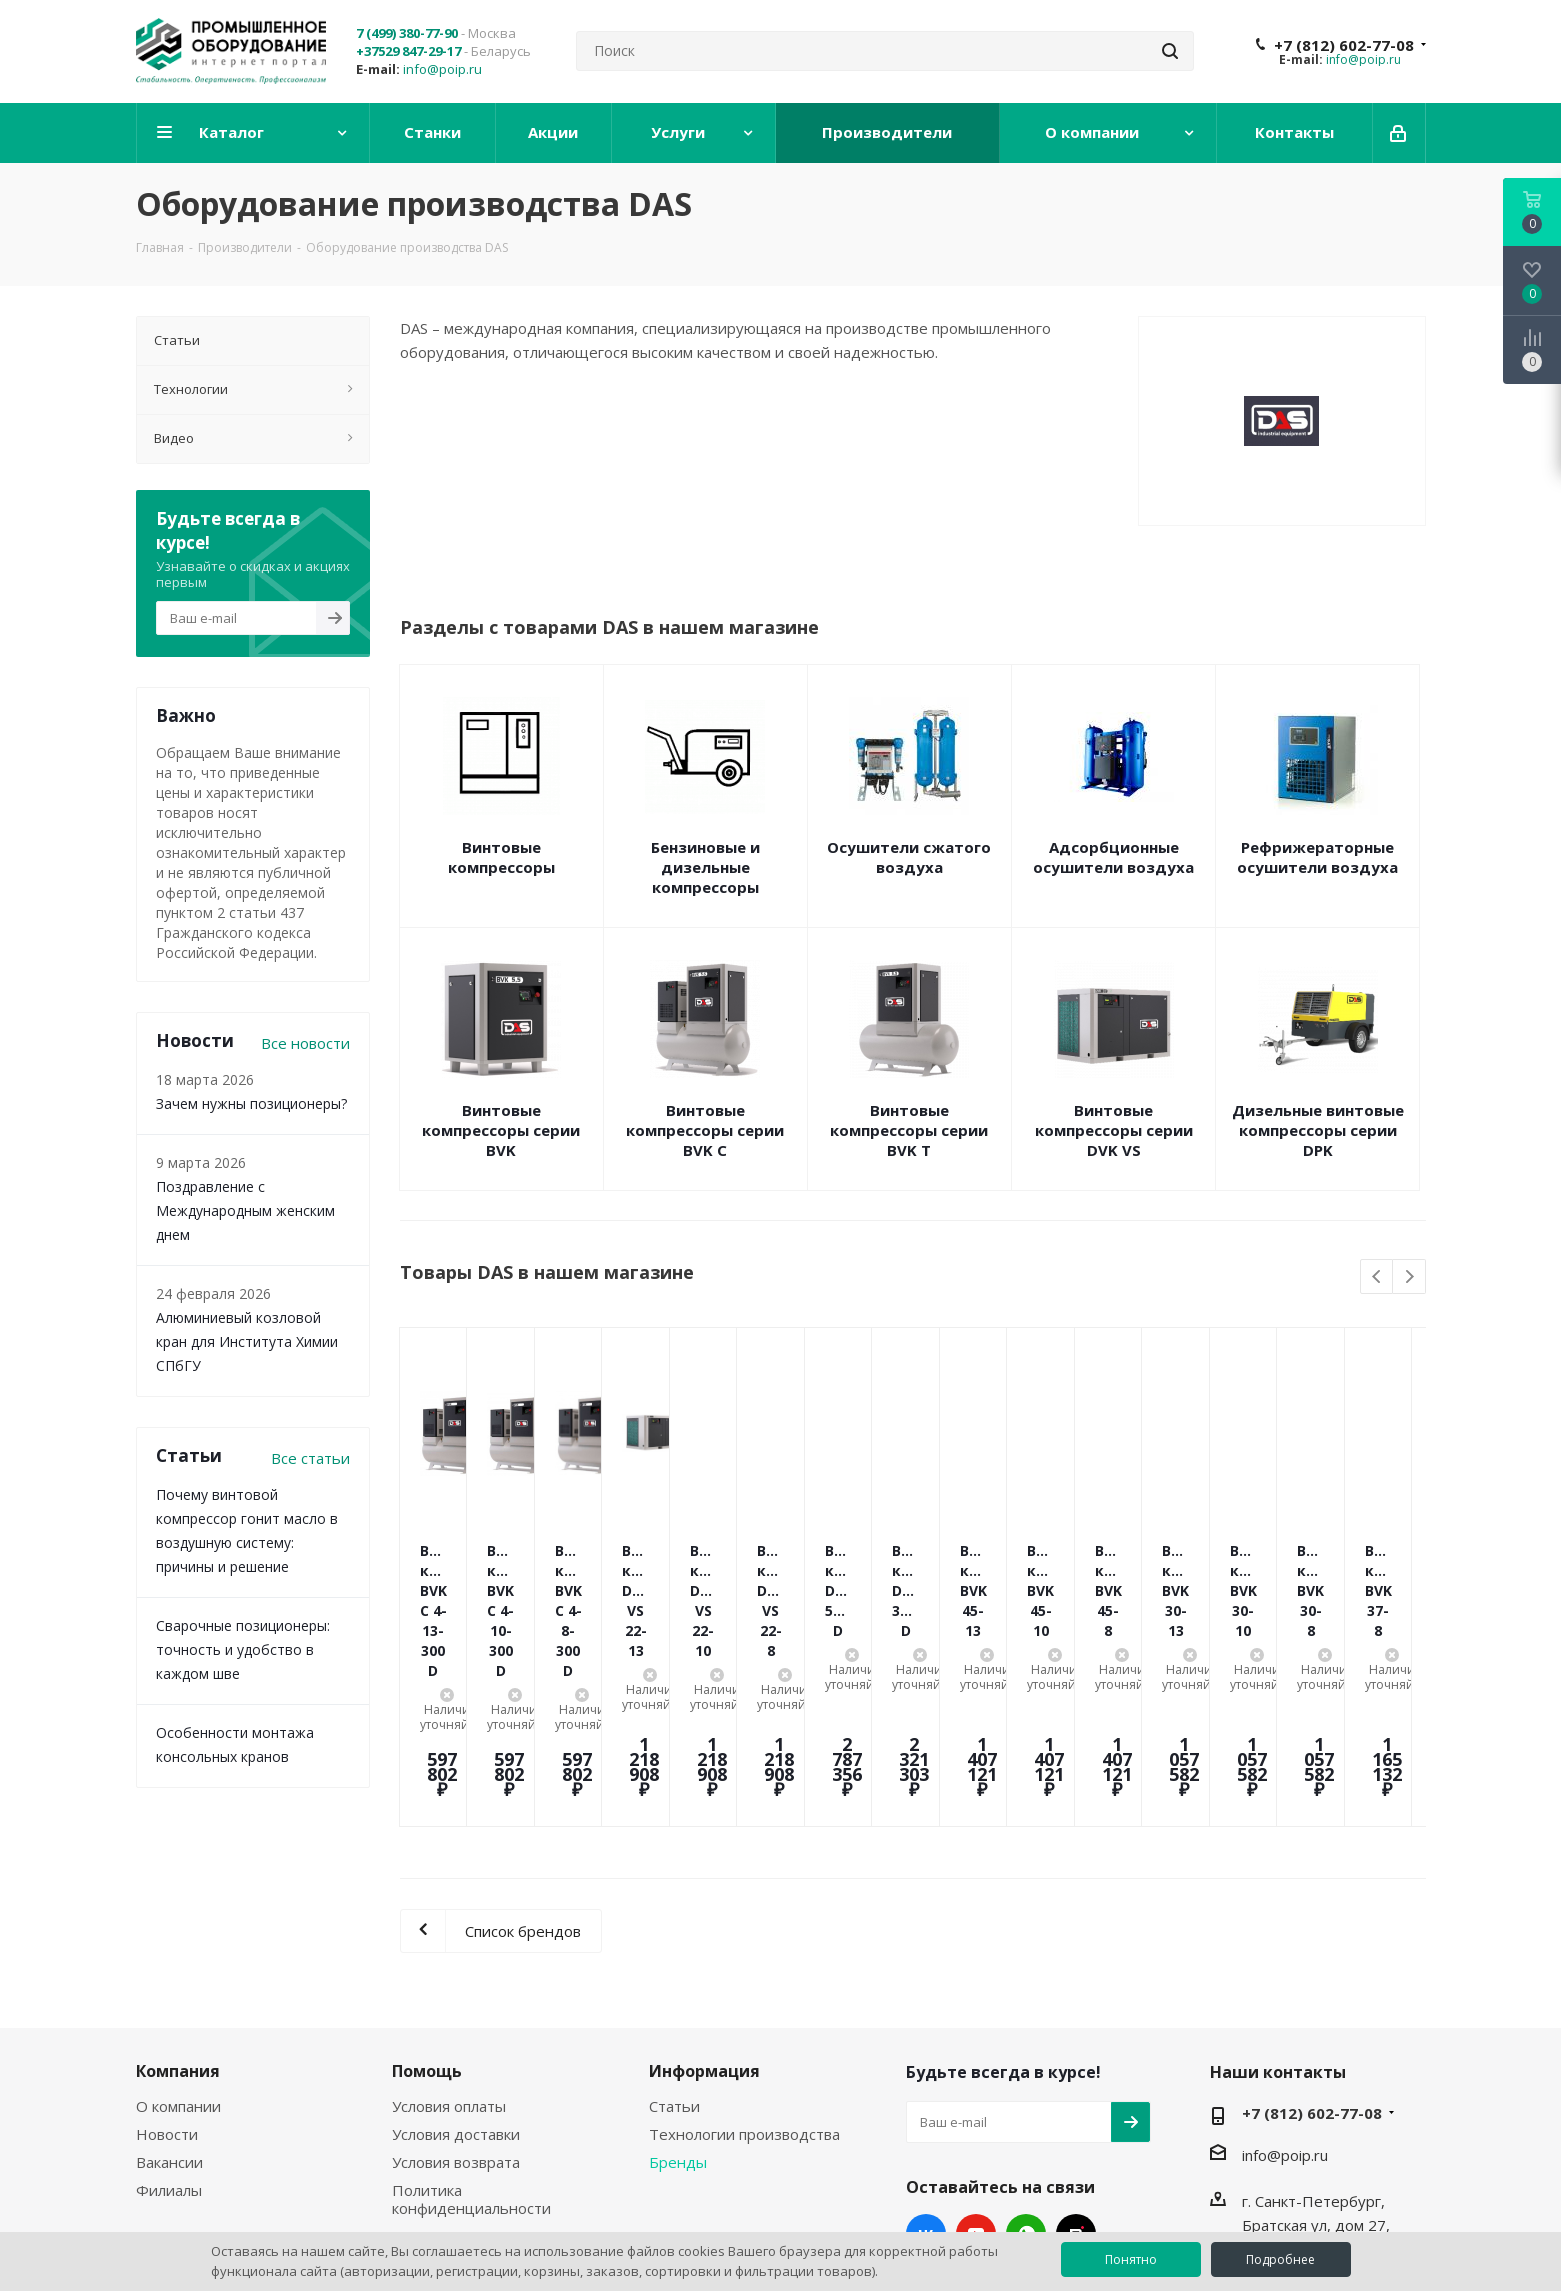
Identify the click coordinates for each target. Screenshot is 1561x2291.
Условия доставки (456, 1974)
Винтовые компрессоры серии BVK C (705, 1130)
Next (1409, 1277)
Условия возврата (456, 2002)
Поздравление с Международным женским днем (245, 1210)
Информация (704, 1911)
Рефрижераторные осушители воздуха (1317, 857)
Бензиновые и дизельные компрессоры (705, 867)
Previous (1377, 1277)
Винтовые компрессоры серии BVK (501, 1130)
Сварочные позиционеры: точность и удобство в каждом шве (243, 1649)
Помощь (427, 1911)
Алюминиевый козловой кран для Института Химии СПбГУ (247, 1341)
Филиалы (169, 2030)
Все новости (305, 1043)
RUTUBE (1076, 2074)
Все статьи (310, 1458)
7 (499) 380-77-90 (407, 33)
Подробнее (1280, 2259)
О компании (178, 1946)
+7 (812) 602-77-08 (1344, 45)
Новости (167, 1974)
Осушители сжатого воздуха (909, 857)
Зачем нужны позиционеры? (251, 1103)
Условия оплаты (449, 1946)
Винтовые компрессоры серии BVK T (909, 1130)
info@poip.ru (442, 69)
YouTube (976, 2074)
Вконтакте (926, 2074)
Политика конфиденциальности (471, 2039)
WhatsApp (1026, 2074)
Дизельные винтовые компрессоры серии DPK (1318, 1130)
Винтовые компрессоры (501, 857)
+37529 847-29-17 (408, 51)
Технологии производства (744, 1974)
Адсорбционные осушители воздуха (1113, 857)
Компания (178, 1911)
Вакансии (169, 2002)
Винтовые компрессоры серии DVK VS (1114, 1130)
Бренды (678, 2002)
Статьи (674, 1946)
